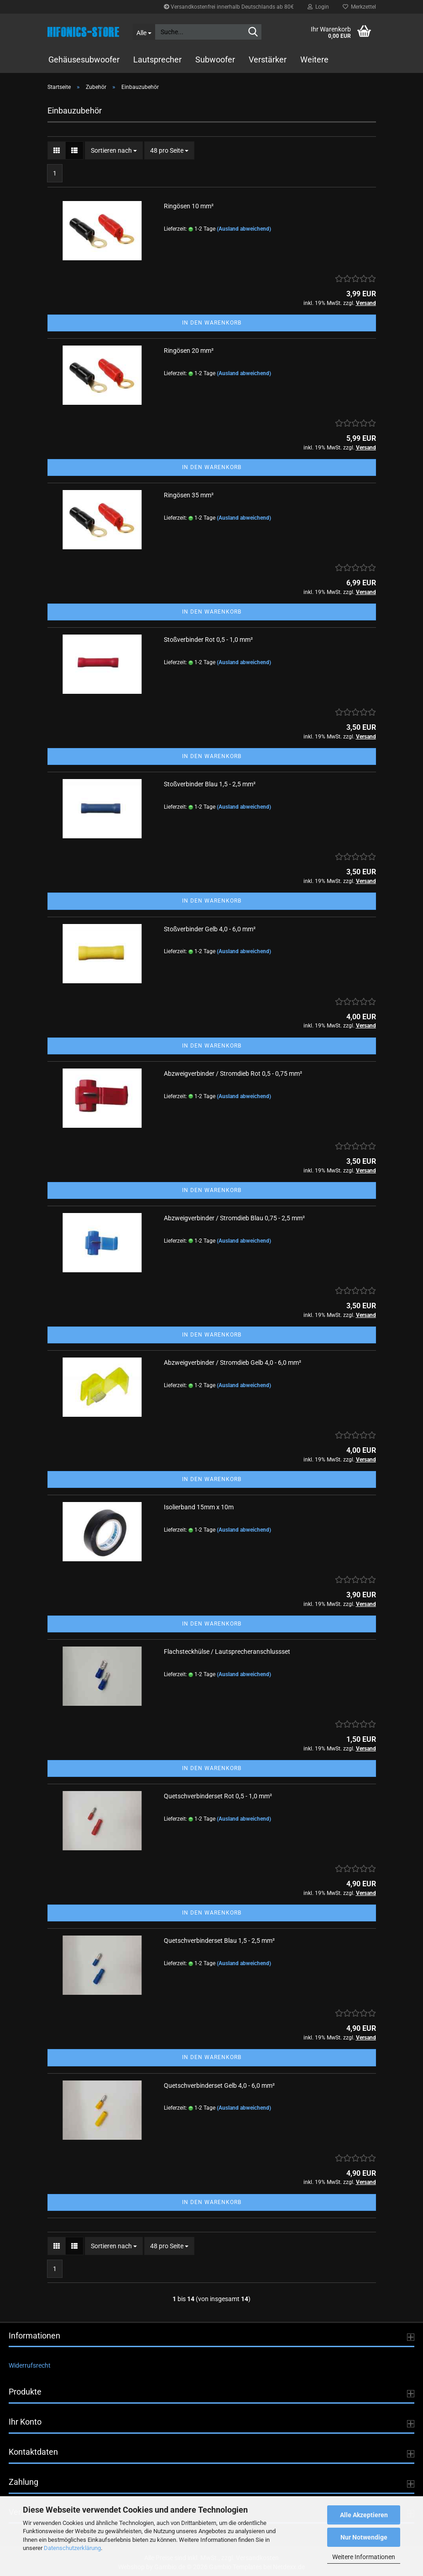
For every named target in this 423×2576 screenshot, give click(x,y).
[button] (56, 150)
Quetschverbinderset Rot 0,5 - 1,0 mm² (218, 1796)
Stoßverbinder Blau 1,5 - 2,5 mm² (210, 784)
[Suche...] (144, 32)
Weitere (314, 59)
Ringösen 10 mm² (189, 206)
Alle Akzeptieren (364, 2515)
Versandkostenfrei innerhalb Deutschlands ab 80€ (229, 7)
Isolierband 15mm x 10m (199, 1507)
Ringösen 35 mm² (189, 495)
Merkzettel (359, 7)
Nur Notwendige (363, 2537)
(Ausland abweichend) (244, 229)
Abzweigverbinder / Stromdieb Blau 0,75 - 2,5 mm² (234, 1218)
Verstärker (268, 59)
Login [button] (318, 7)
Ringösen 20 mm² (189, 350)
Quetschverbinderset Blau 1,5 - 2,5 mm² (219, 1940)
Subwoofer (215, 59)
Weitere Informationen (363, 2557)
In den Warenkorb (211, 323)
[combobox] (114, 150)
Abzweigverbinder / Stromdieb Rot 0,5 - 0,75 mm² (233, 1073)
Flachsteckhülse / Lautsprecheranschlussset (227, 1651)
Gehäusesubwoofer (84, 59)
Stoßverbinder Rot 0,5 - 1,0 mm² (208, 639)
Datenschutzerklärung (72, 2548)
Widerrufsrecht (30, 2365)
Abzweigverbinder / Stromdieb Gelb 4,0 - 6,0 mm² (232, 1362)
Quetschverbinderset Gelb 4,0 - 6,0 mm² (219, 2085)
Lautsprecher (157, 59)
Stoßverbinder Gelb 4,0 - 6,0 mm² (210, 929)
